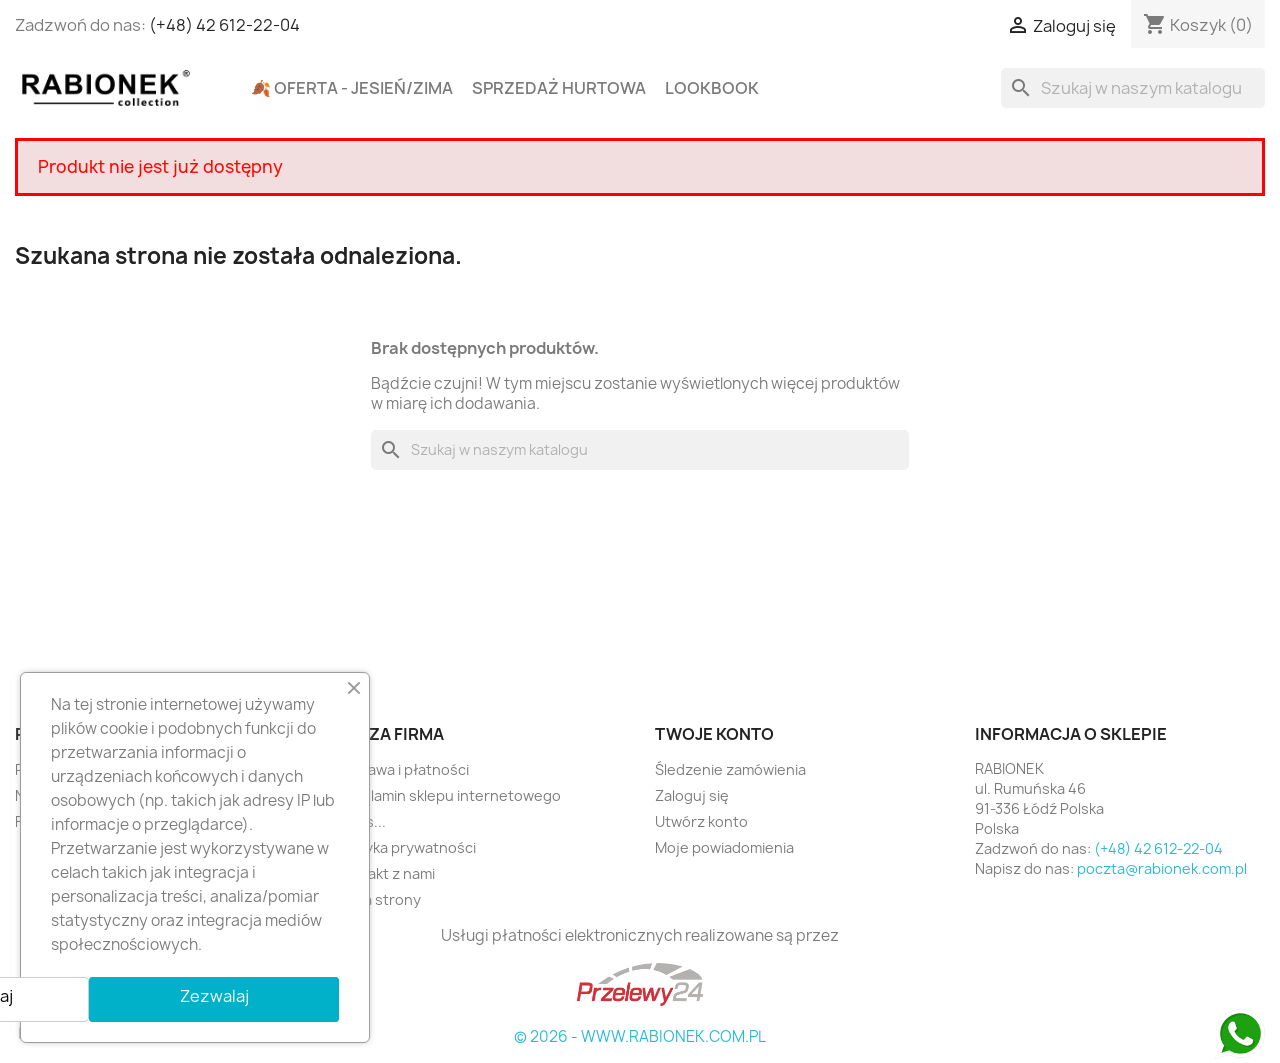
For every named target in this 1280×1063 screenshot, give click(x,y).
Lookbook (712, 88)
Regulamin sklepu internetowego (448, 795)
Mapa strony (378, 899)
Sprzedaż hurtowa (559, 88)
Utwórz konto (701, 821)
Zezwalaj (214, 996)
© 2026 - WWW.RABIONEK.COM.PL (640, 1036)
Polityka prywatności (405, 847)
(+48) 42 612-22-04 (224, 25)
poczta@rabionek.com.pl (1162, 868)
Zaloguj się (692, 795)
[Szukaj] (1133, 88)
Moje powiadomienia (724, 847)
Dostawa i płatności (402, 769)
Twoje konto (714, 734)
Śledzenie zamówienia (730, 769)
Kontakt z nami (385, 873)
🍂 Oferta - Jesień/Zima (352, 88)
